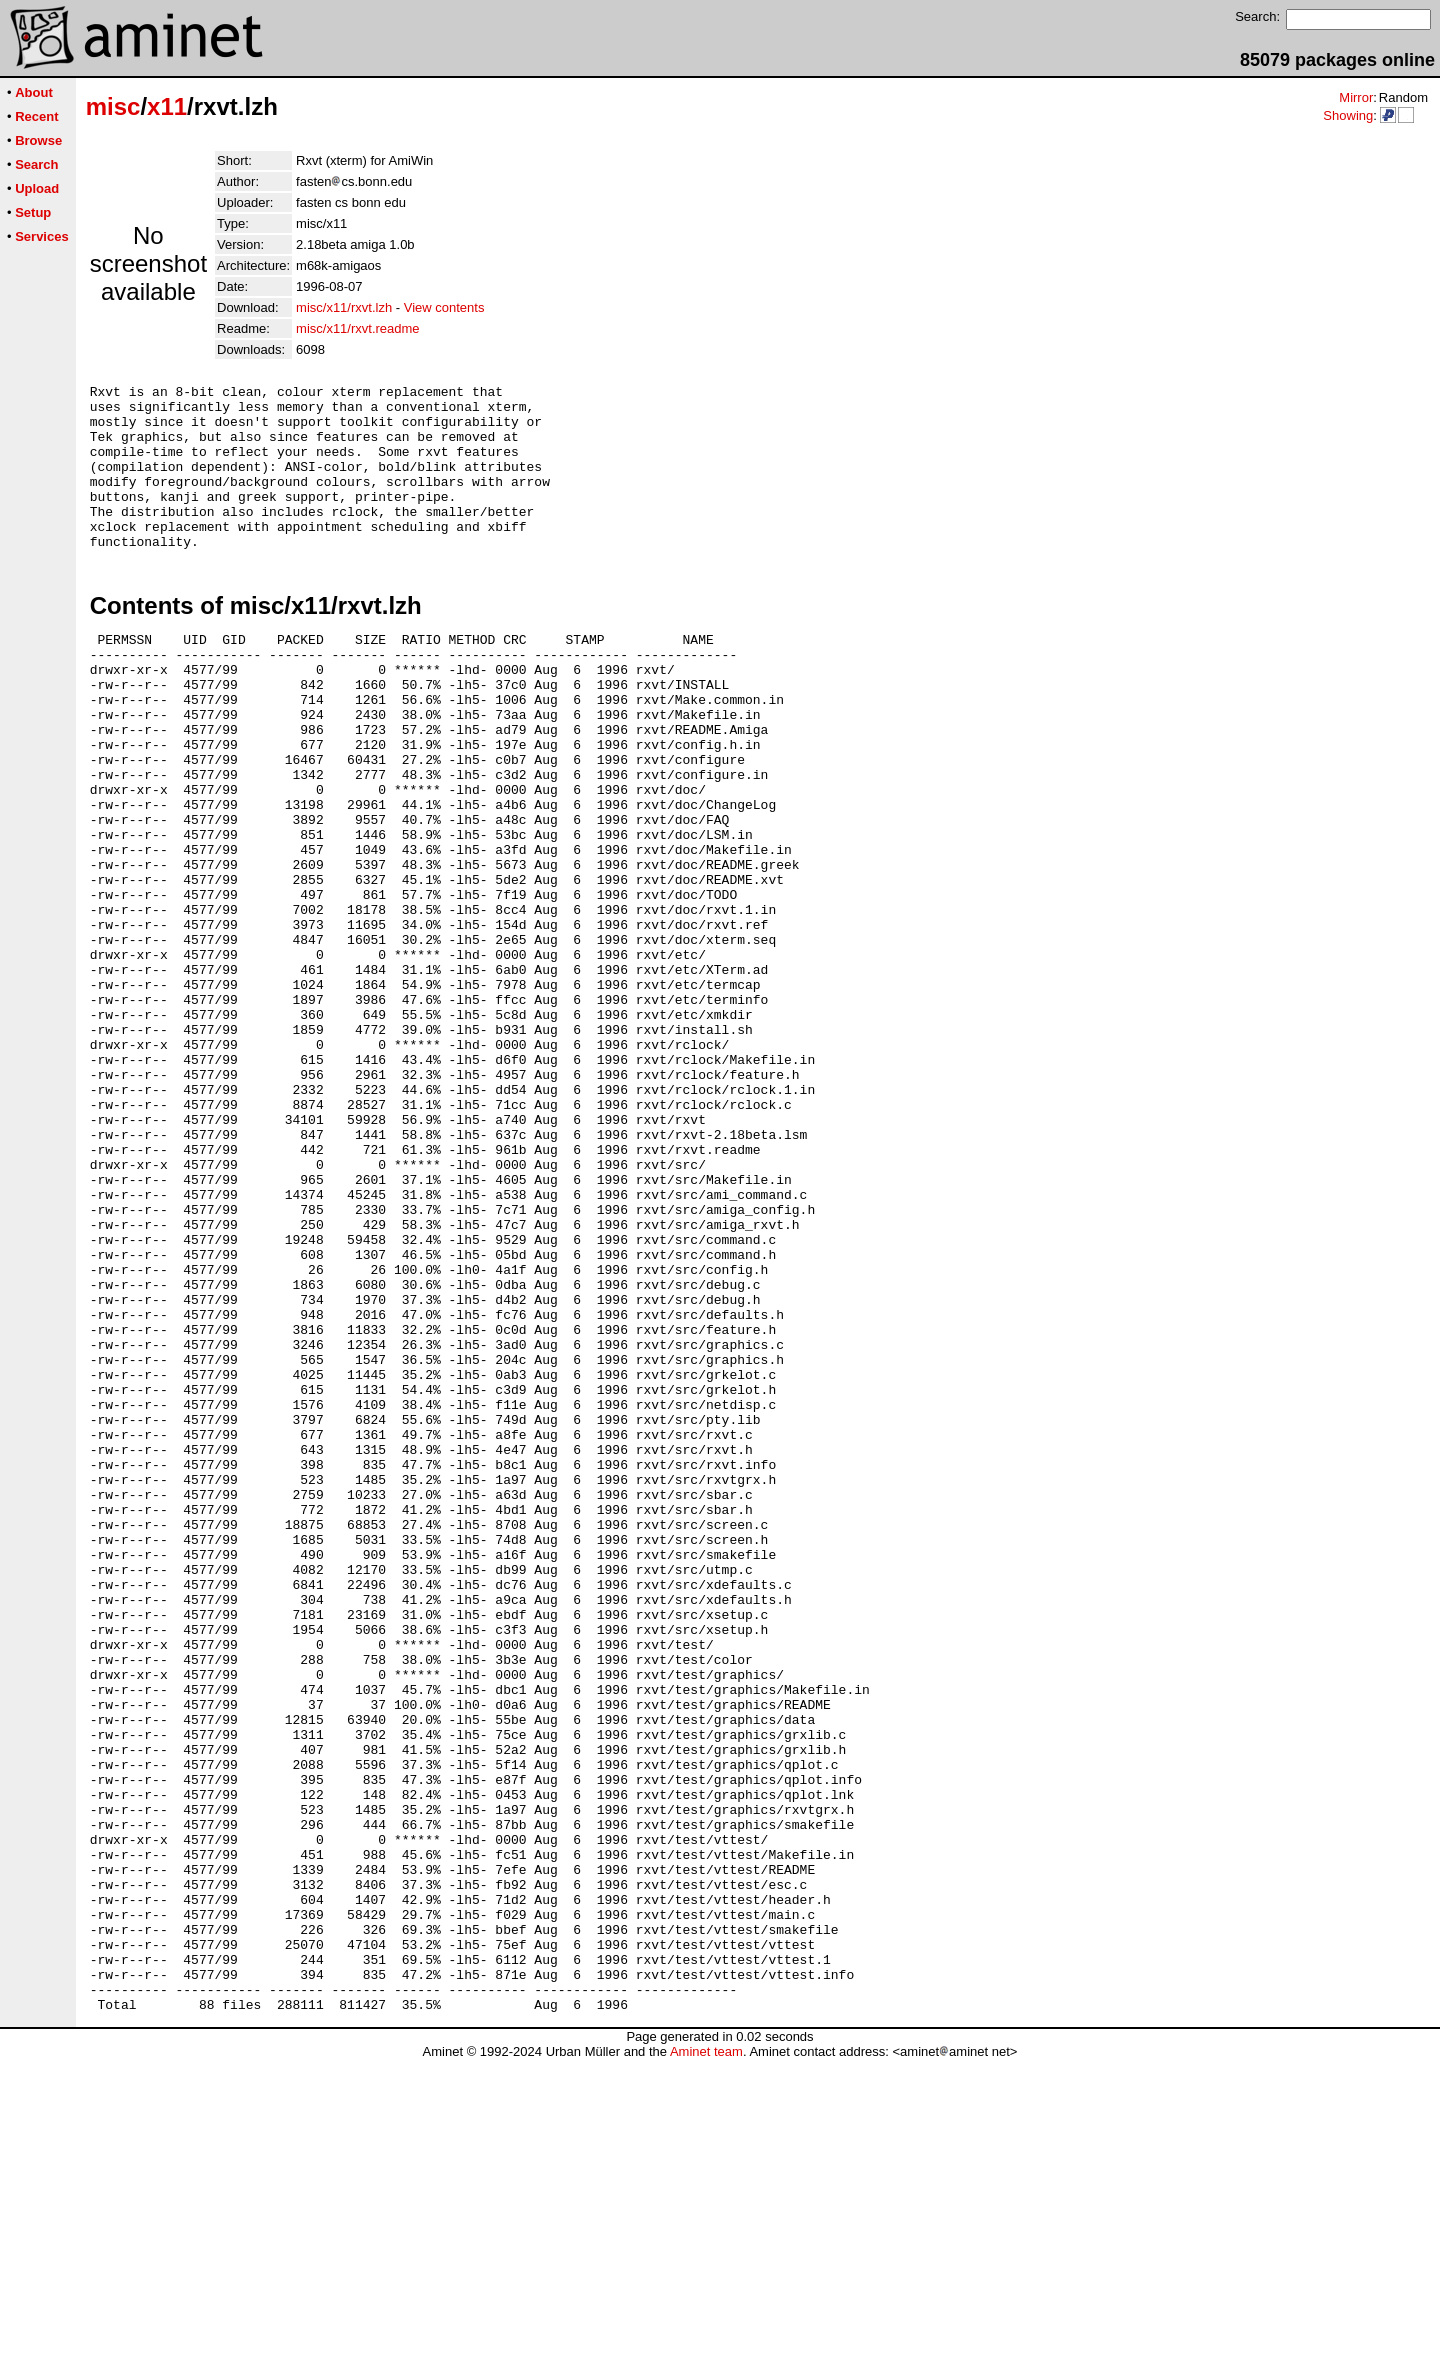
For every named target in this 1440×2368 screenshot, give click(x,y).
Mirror (1356, 97)
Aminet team (706, 2360)
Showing (1348, 115)
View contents (444, 307)
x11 (167, 106)
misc (113, 106)
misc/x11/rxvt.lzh (344, 307)
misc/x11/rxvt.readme (358, 328)
